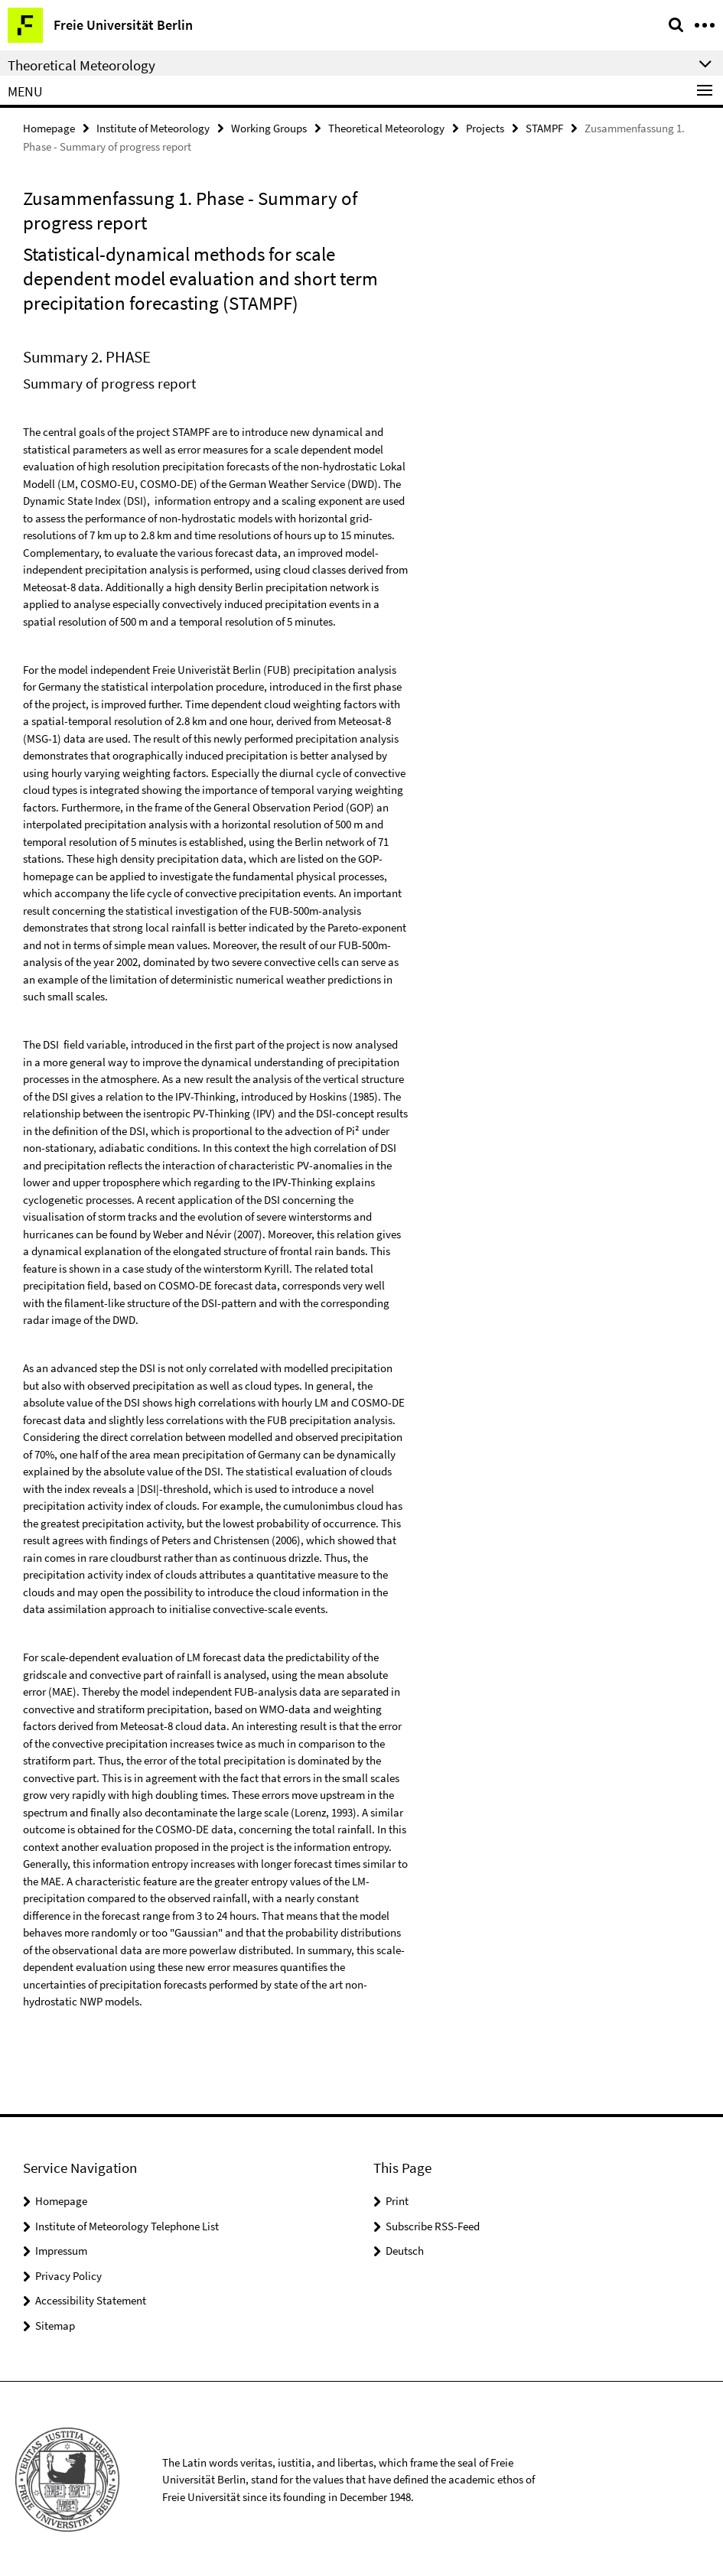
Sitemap (55, 2324)
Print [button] (397, 2199)
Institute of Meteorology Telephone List (127, 2224)
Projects (485, 127)
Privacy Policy (68, 2274)
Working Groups (269, 127)
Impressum (61, 2249)
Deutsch (405, 2249)
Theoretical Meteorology (386, 127)
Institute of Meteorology (153, 127)
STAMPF (544, 127)
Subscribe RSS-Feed (433, 2224)
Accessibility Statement (90, 2298)
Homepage (49, 127)
